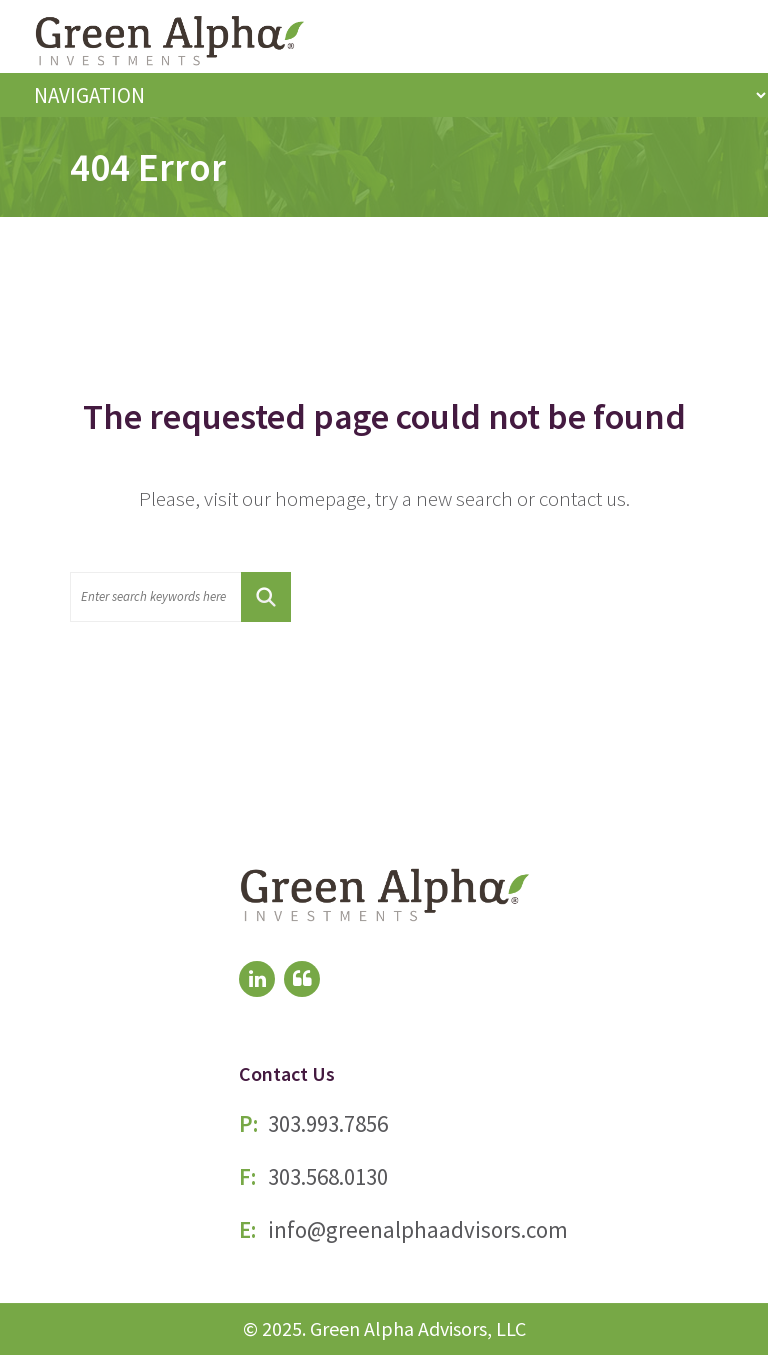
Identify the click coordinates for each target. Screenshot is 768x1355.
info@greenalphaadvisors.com (418, 1229)
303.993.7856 (328, 1123)
